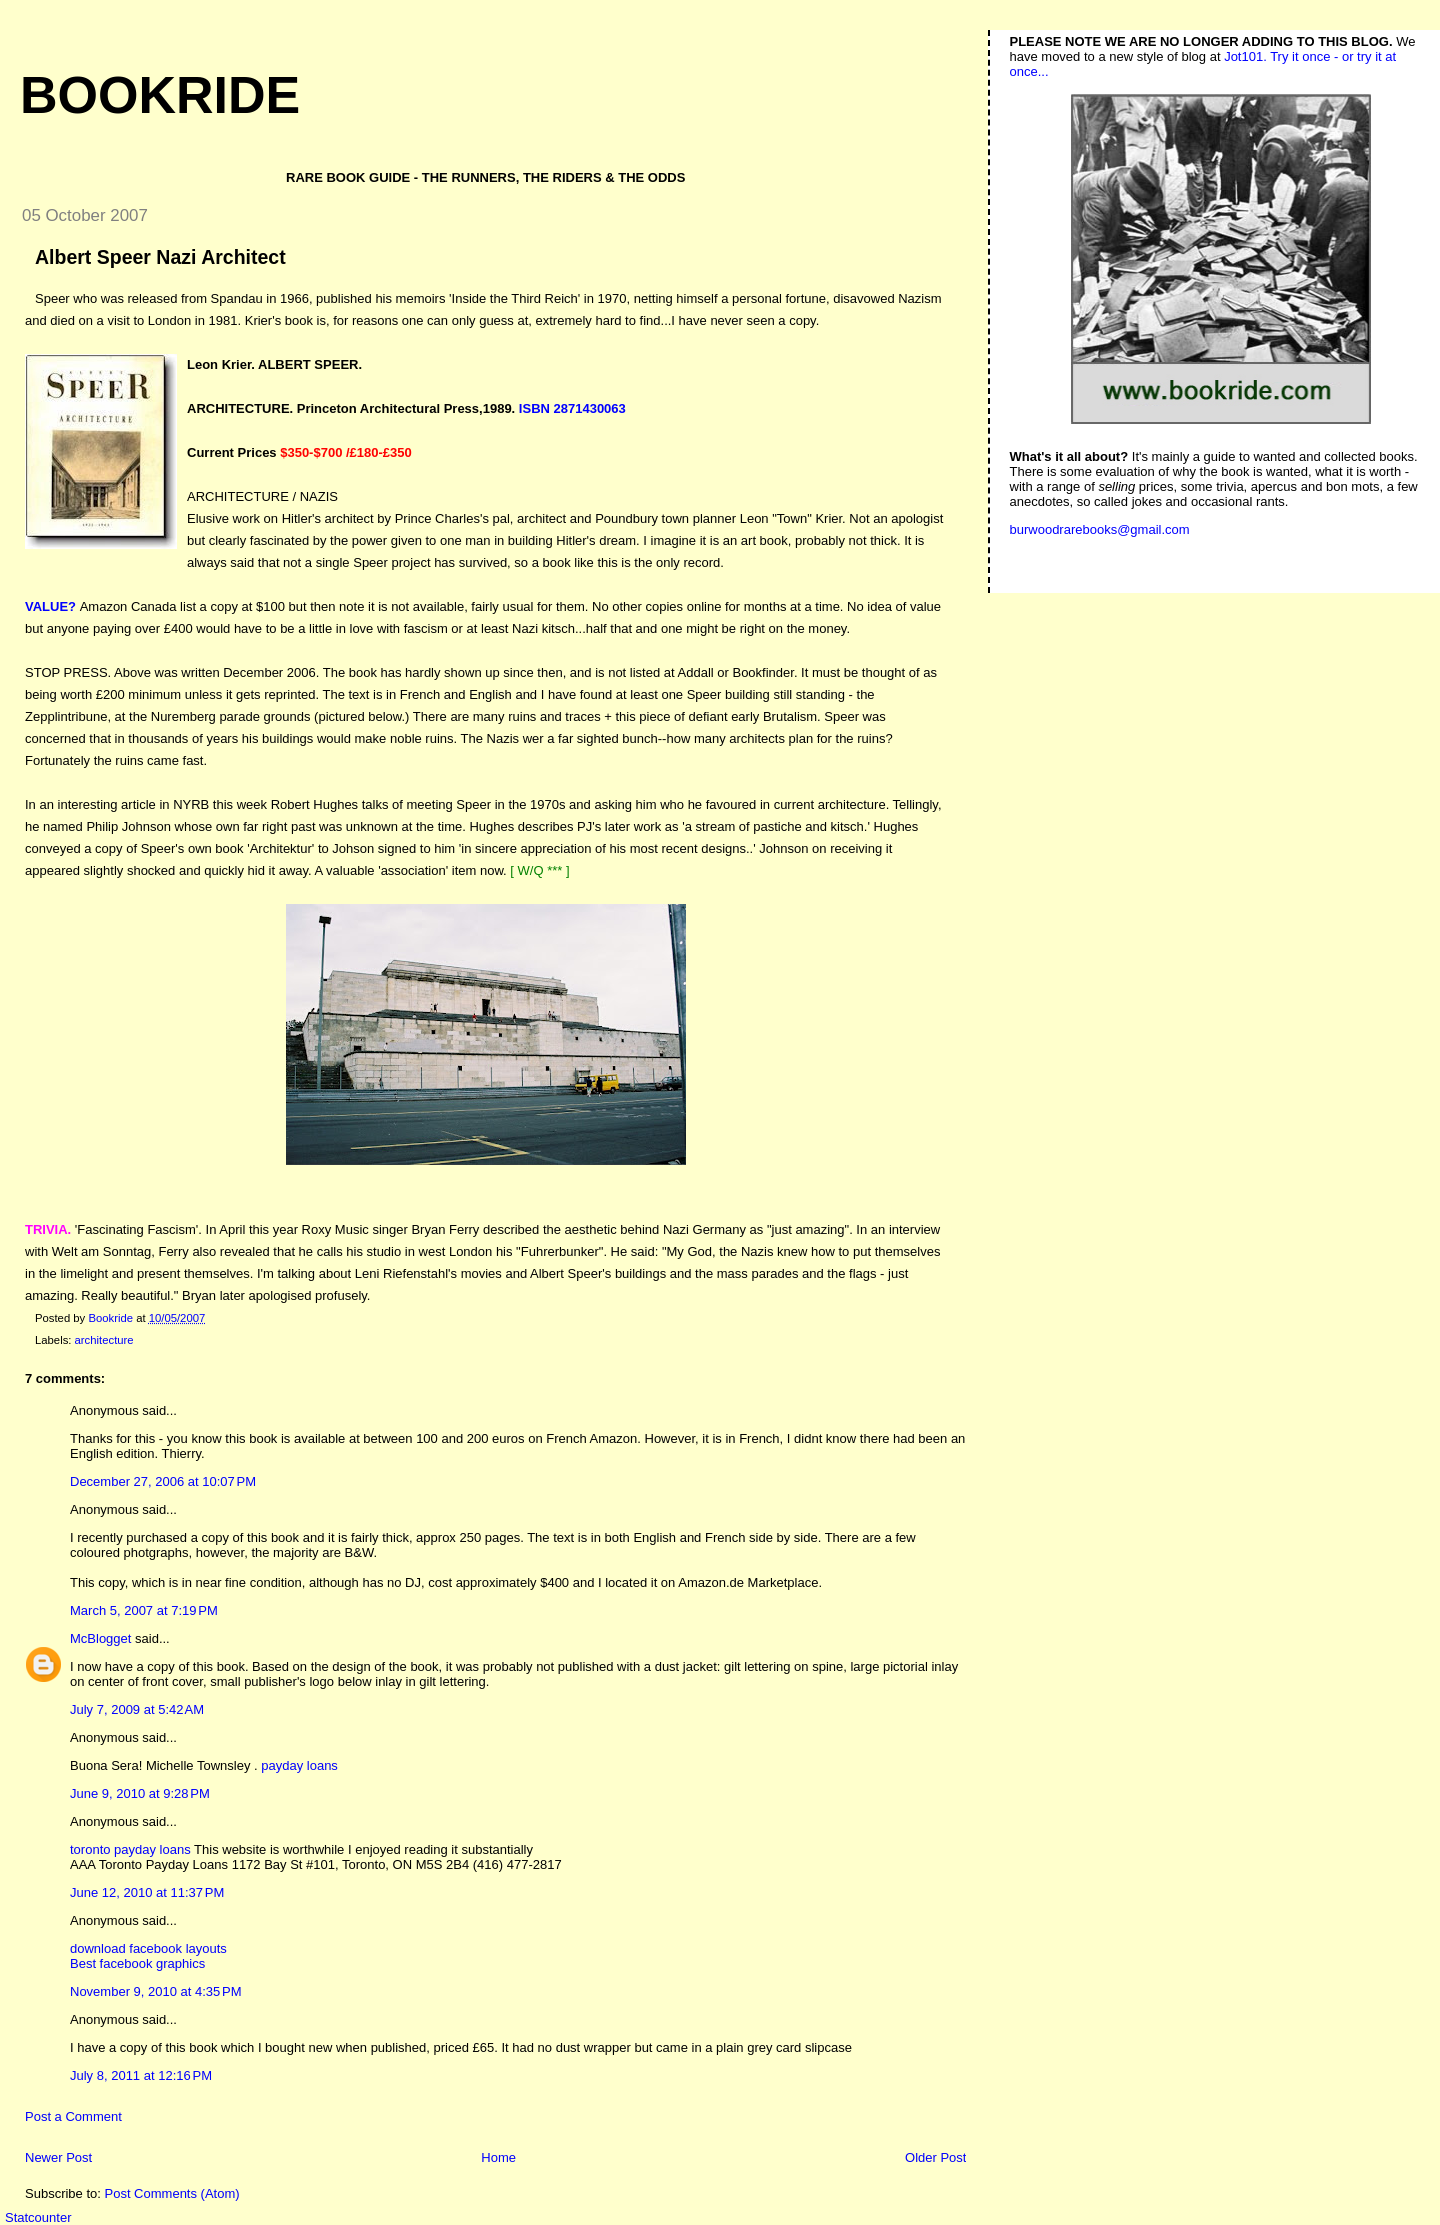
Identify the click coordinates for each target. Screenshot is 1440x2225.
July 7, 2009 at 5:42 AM (137, 1709)
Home (498, 2157)
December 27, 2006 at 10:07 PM (163, 1481)
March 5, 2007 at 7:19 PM (144, 1610)
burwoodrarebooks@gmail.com (1100, 529)
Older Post (935, 2157)
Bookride (160, 95)
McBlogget (100, 1638)
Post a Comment (73, 2116)
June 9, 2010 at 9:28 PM (140, 1793)
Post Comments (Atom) (172, 2193)
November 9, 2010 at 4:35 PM (156, 1991)
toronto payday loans (130, 1849)
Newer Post (58, 2157)
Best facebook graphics (137, 1963)
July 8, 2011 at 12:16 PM (141, 2075)
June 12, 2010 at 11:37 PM (147, 1892)
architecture (104, 1340)
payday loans (299, 1765)
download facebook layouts (148, 1948)
